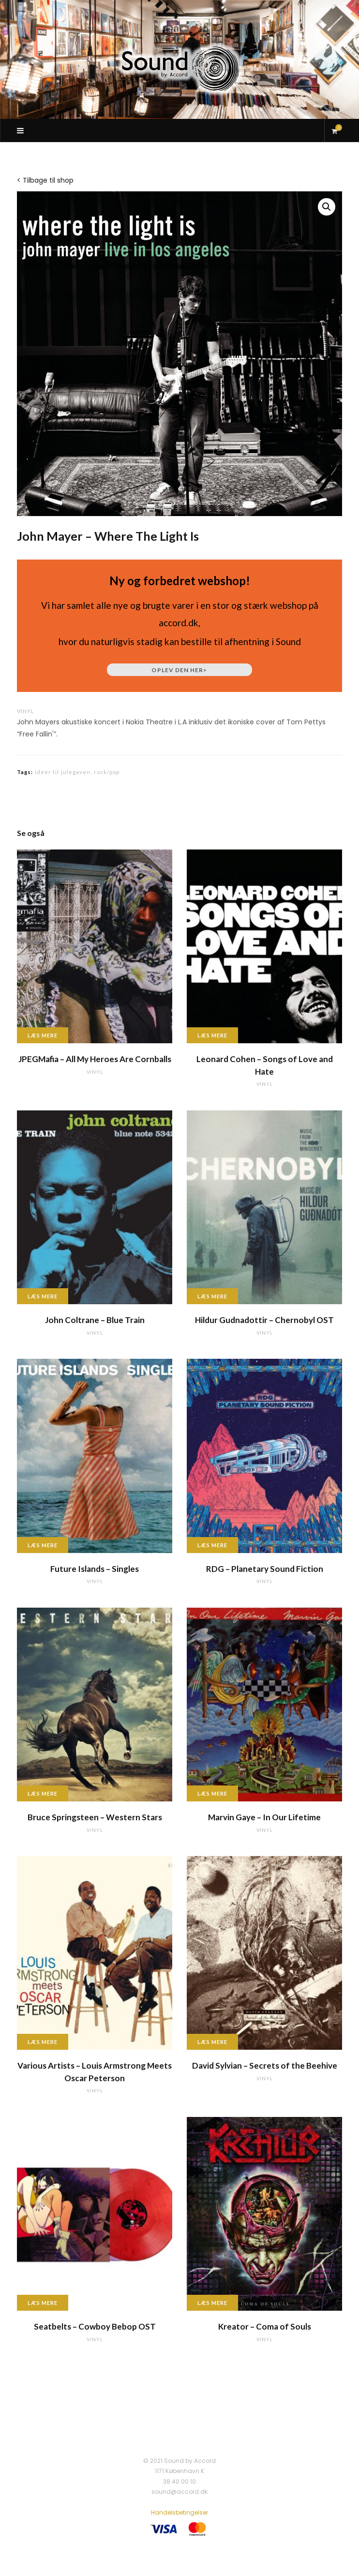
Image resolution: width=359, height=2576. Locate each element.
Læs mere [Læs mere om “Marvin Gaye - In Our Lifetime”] (212, 1793)
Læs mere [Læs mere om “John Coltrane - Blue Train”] (43, 1296)
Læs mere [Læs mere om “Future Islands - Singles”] (43, 1545)
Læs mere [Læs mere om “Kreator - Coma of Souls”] (212, 2303)
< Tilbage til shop (45, 180)
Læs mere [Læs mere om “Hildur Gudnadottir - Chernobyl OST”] (212, 1296)
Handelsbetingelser (179, 2512)
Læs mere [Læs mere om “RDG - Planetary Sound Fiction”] (212, 1545)
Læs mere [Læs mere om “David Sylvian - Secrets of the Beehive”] (212, 2042)
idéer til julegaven (63, 772)
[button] (326, 207)
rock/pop (107, 772)
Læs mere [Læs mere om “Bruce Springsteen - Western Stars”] (43, 1793)
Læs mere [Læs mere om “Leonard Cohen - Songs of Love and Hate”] (212, 1035)
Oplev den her (179, 670)
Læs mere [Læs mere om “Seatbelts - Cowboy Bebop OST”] (43, 2303)
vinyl (25, 711)
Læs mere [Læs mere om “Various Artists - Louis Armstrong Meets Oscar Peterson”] (43, 2042)
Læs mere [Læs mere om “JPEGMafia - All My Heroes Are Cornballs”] (43, 1035)
